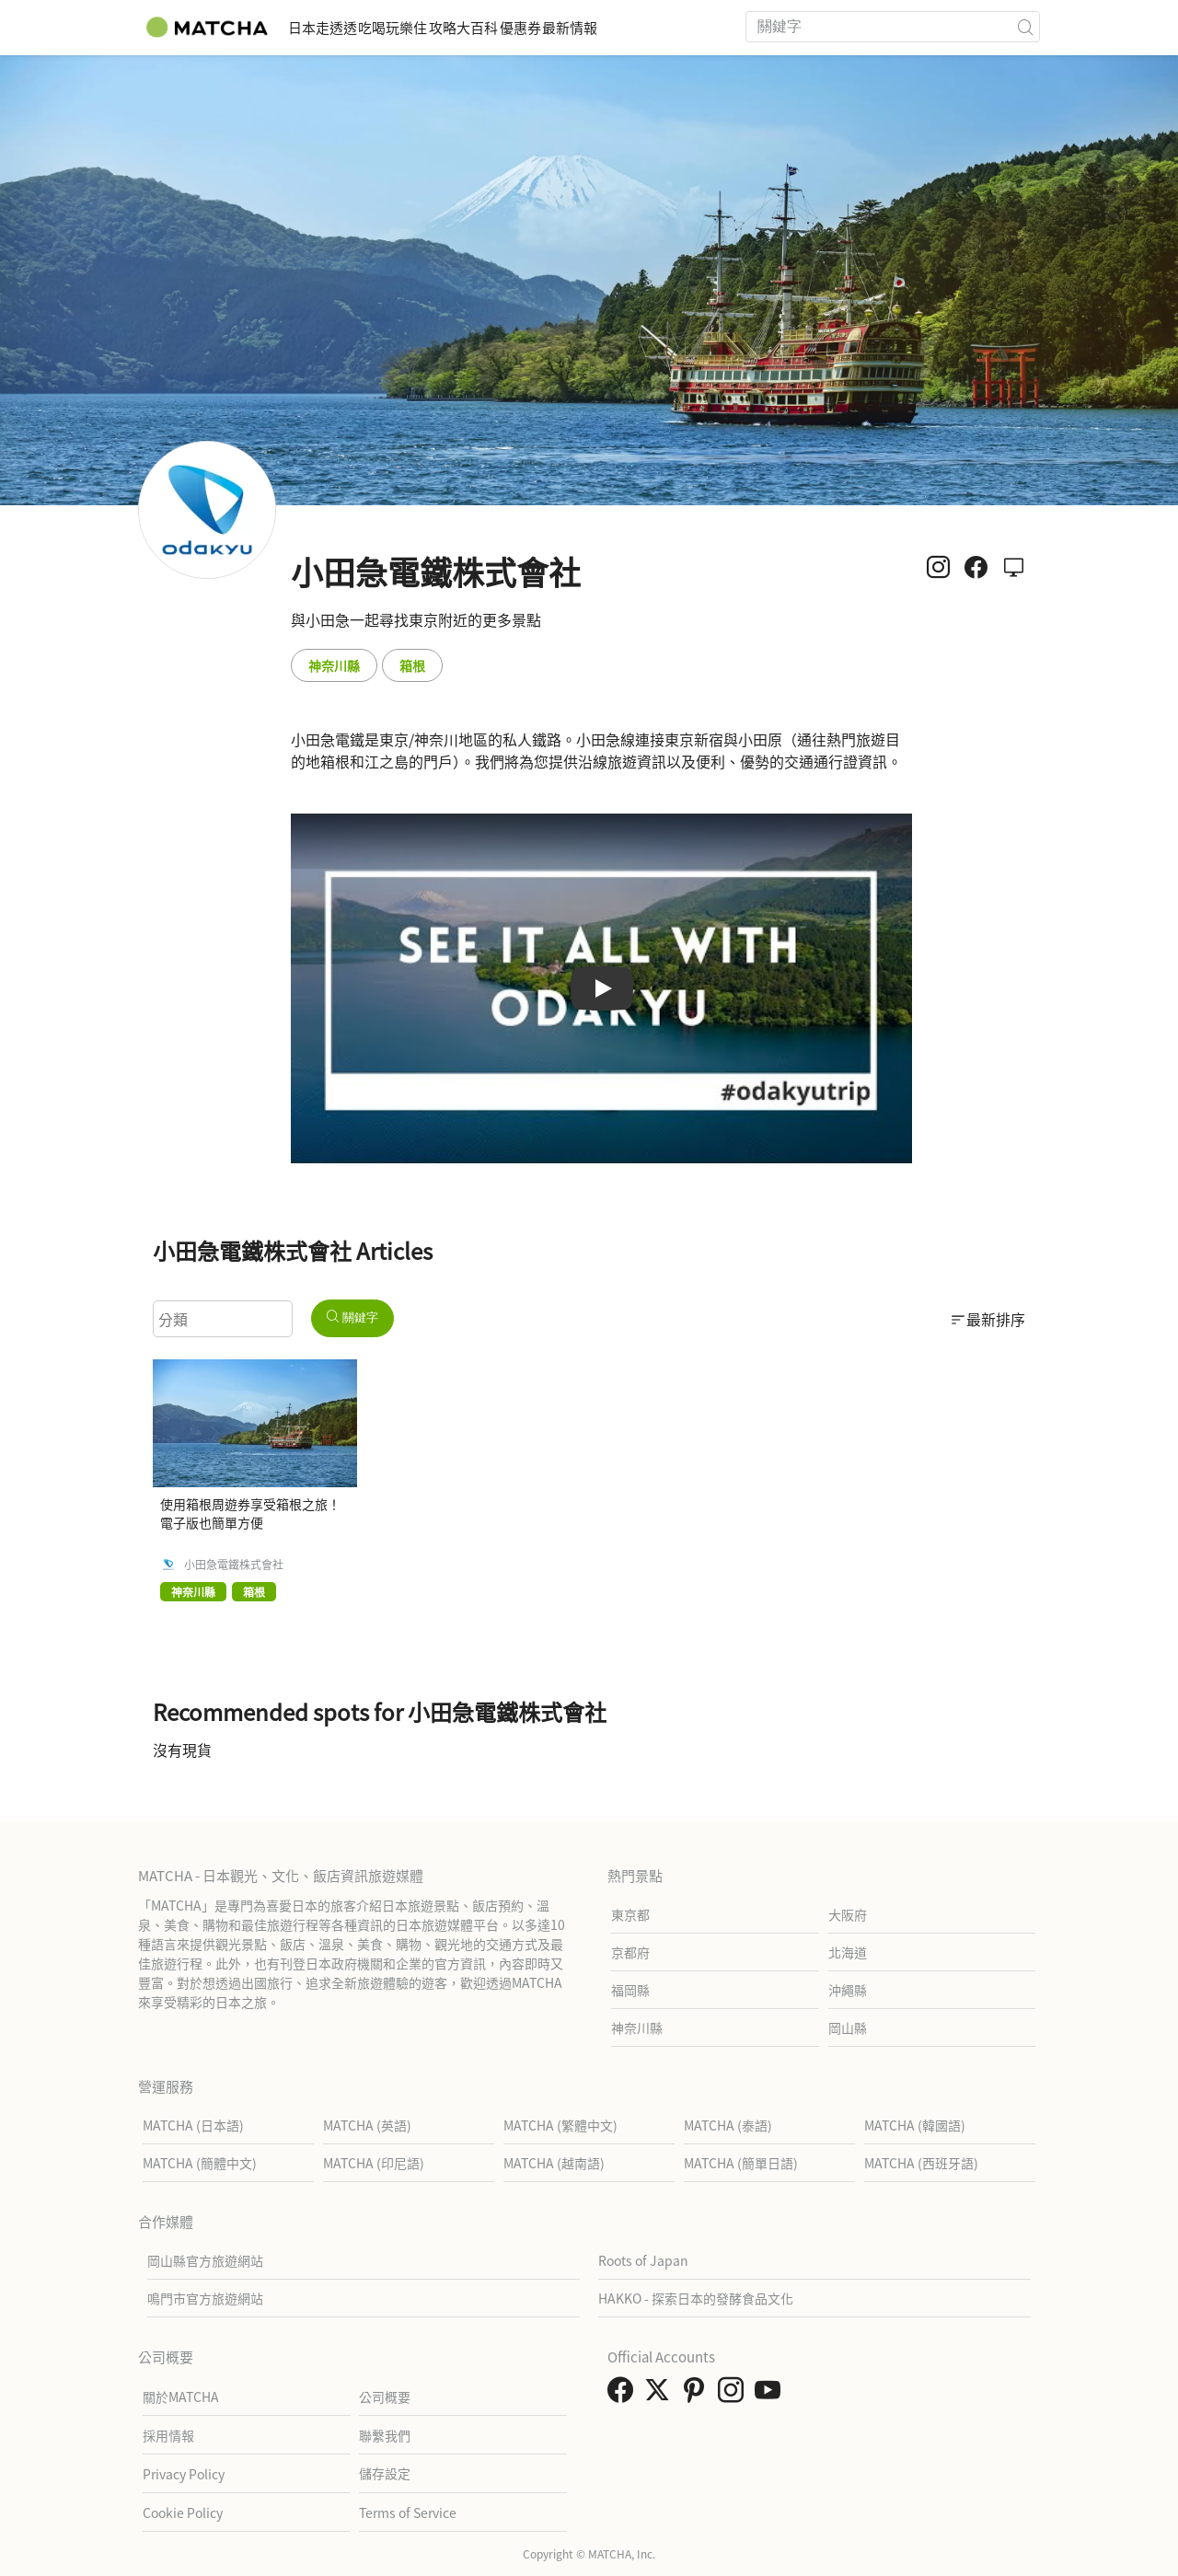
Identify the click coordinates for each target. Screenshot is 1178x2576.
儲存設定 (384, 2473)
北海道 (847, 1952)
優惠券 (618, 27)
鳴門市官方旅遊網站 (205, 2298)
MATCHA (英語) (367, 2125)
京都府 (630, 1952)
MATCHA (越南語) (554, 2163)
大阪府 (847, 1914)
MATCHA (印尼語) (373, 2163)
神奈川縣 (334, 665)
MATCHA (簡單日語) (741, 2163)
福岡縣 (630, 1990)
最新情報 (695, 27)
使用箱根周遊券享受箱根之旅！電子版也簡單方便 (250, 1513)
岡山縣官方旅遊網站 (205, 2260)
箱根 (412, 665)
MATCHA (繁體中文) (560, 2125)
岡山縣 (847, 2027)
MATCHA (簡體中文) (200, 2163)
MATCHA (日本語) (193, 2125)
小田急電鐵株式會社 (233, 1564)
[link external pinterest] (697, 2395)
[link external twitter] (660, 2395)
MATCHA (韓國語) (914, 2125)
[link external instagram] (734, 2395)
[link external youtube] (771, 2395)
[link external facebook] (624, 2395)
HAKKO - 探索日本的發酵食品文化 (695, 2298)
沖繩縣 (847, 1990)
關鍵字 (352, 1317)
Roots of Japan (643, 2260)
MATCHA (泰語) (728, 2125)
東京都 (630, 1914)
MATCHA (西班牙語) (921, 2163)
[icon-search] (1025, 26)
